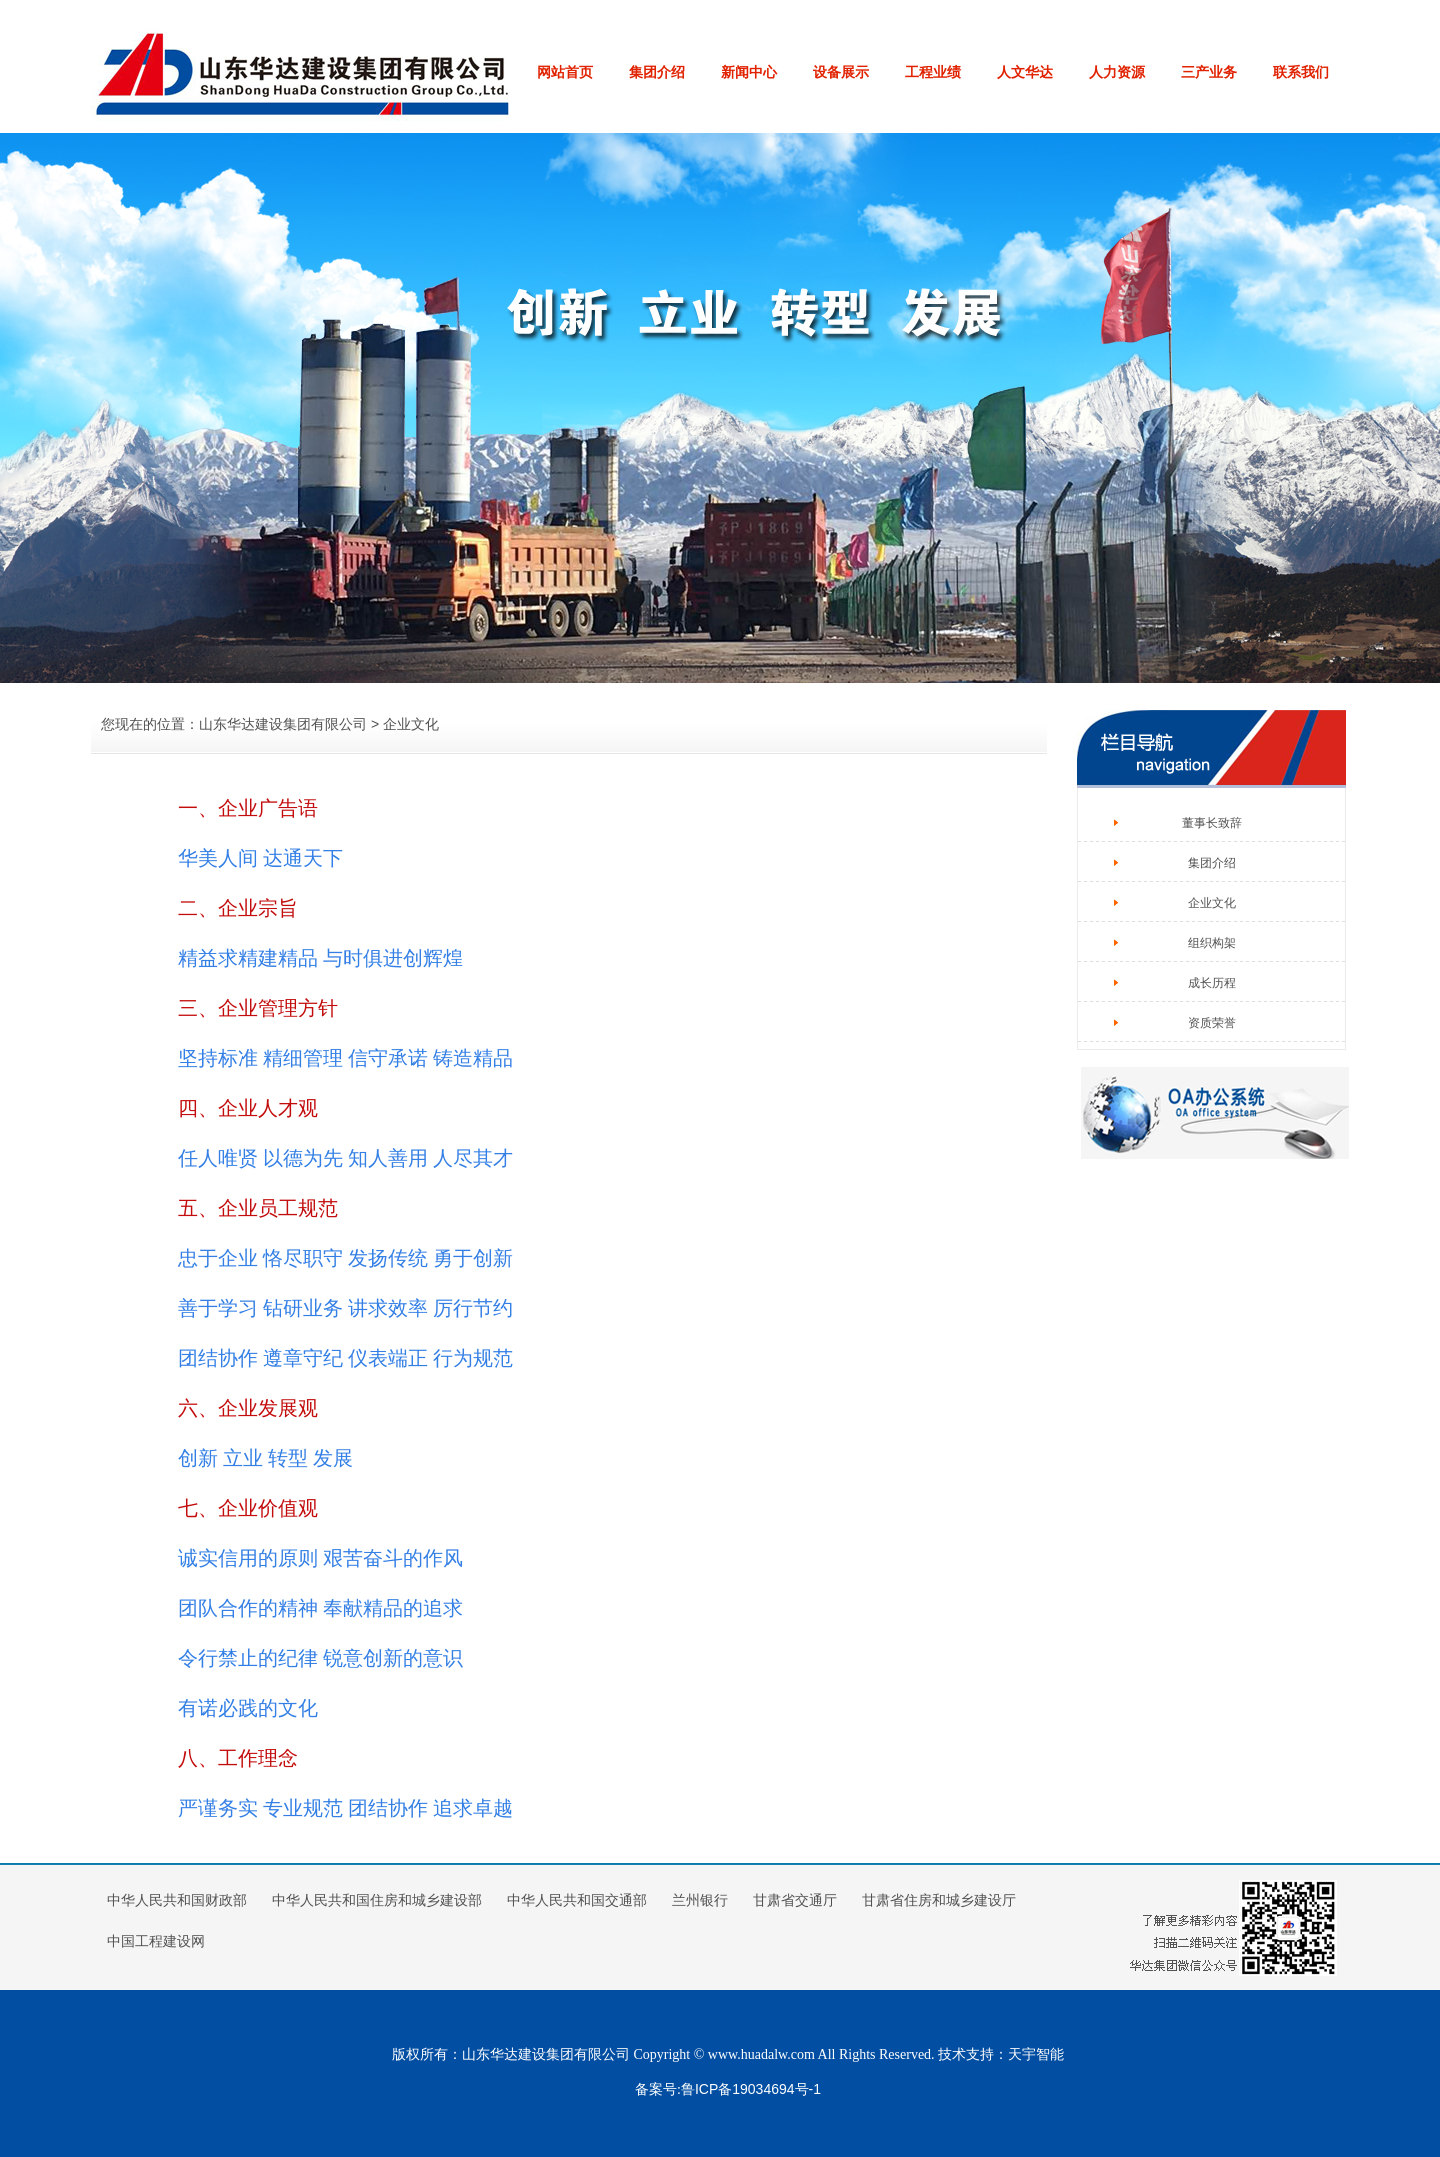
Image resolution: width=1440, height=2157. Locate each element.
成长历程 (1212, 983)
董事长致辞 (1212, 823)
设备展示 (841, 72)
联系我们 (1301, 72)
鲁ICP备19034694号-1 (751, 2089)
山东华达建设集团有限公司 (283, 724)
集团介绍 (657, 72)
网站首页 (565, 72)
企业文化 (1212, 903)
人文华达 (1025, 72)
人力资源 (1117, 72)
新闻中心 (749, 72)
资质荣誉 (1212, 1023)
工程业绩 (933, 72)
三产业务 (1209, 72)
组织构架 (1212, 943)
